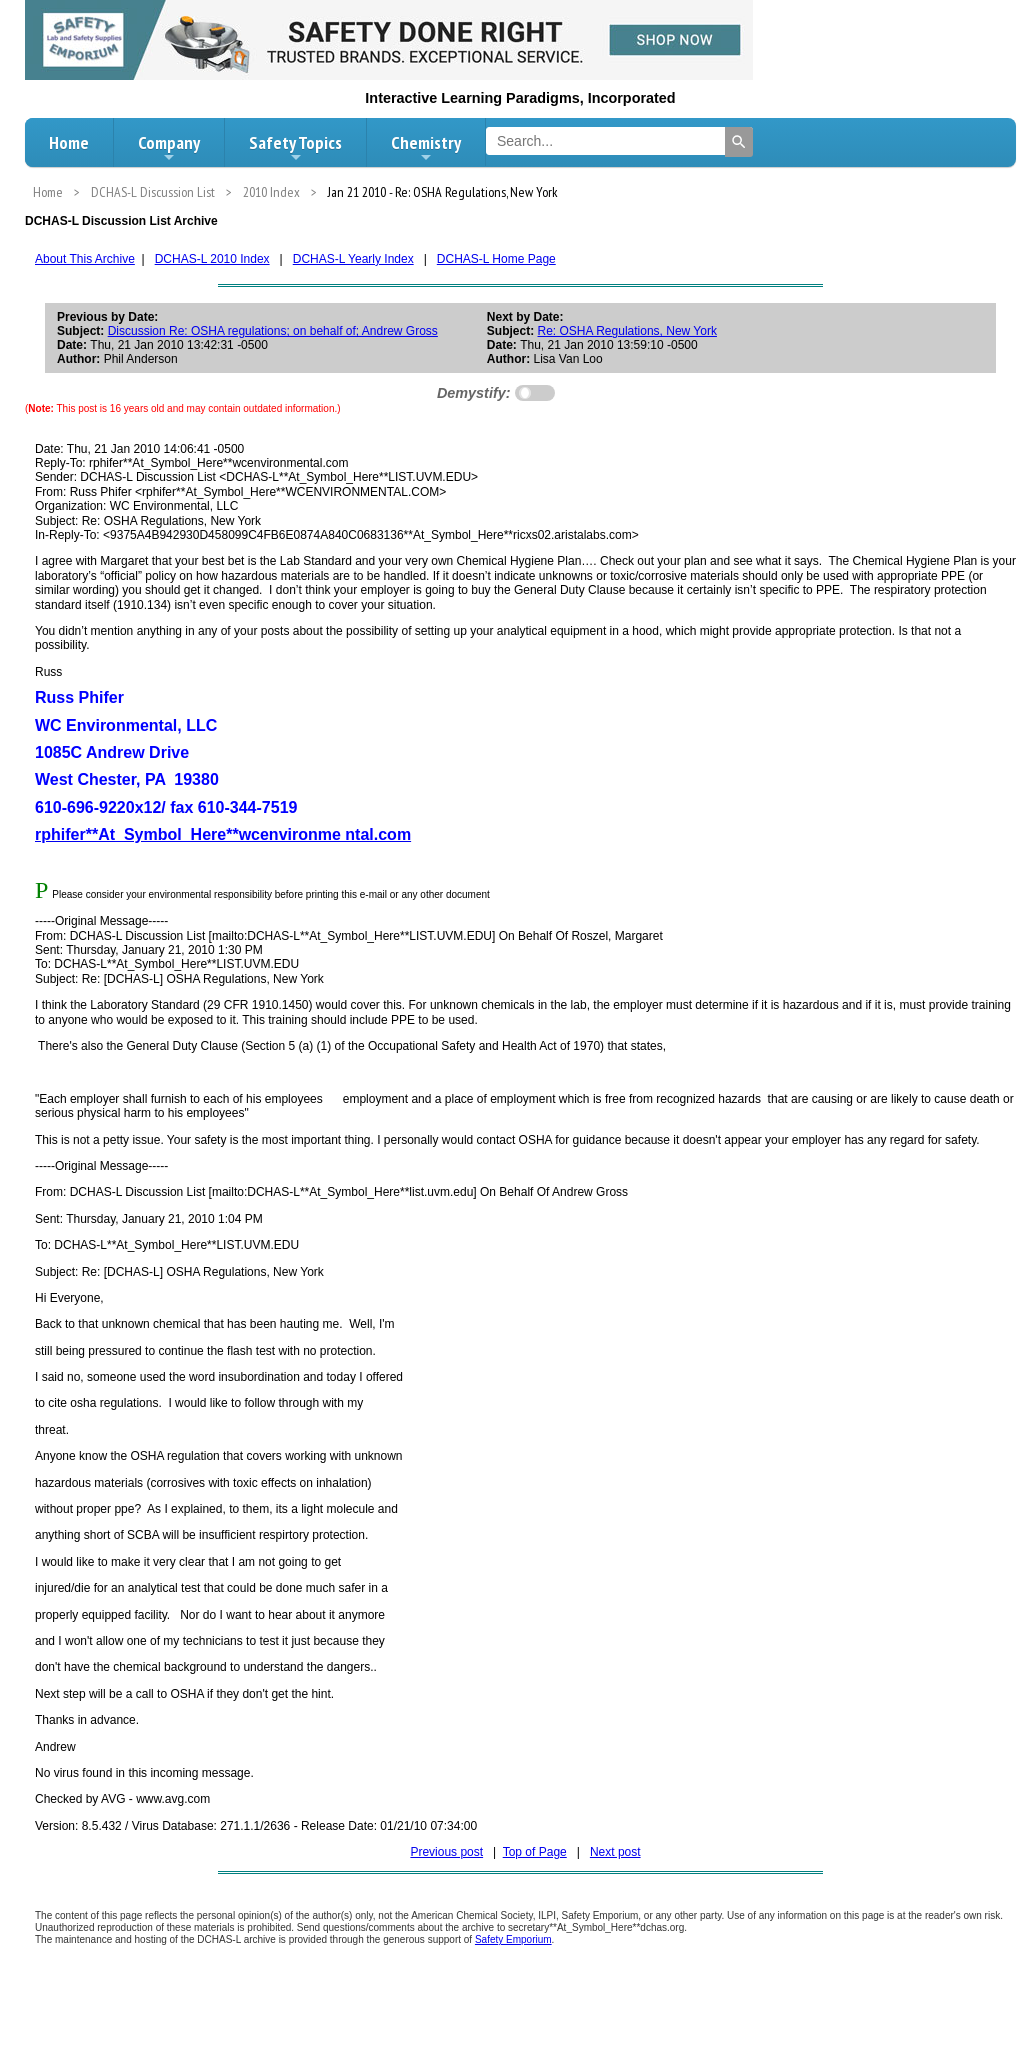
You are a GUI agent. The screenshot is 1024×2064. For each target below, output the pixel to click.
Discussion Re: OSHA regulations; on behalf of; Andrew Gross (273, 331)
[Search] (739, 142)
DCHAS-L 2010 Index (212, 259)
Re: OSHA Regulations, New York (627, 331)
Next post (615, 1852)
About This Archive (85, 259)
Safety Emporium (513, 1939)
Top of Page (535, 1852)
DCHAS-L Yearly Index (353, 259)
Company (169, 148)
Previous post (446, 1852)
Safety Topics (295, 148)
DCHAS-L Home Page (496, 259)
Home (69, 142)
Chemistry (426, 148)
